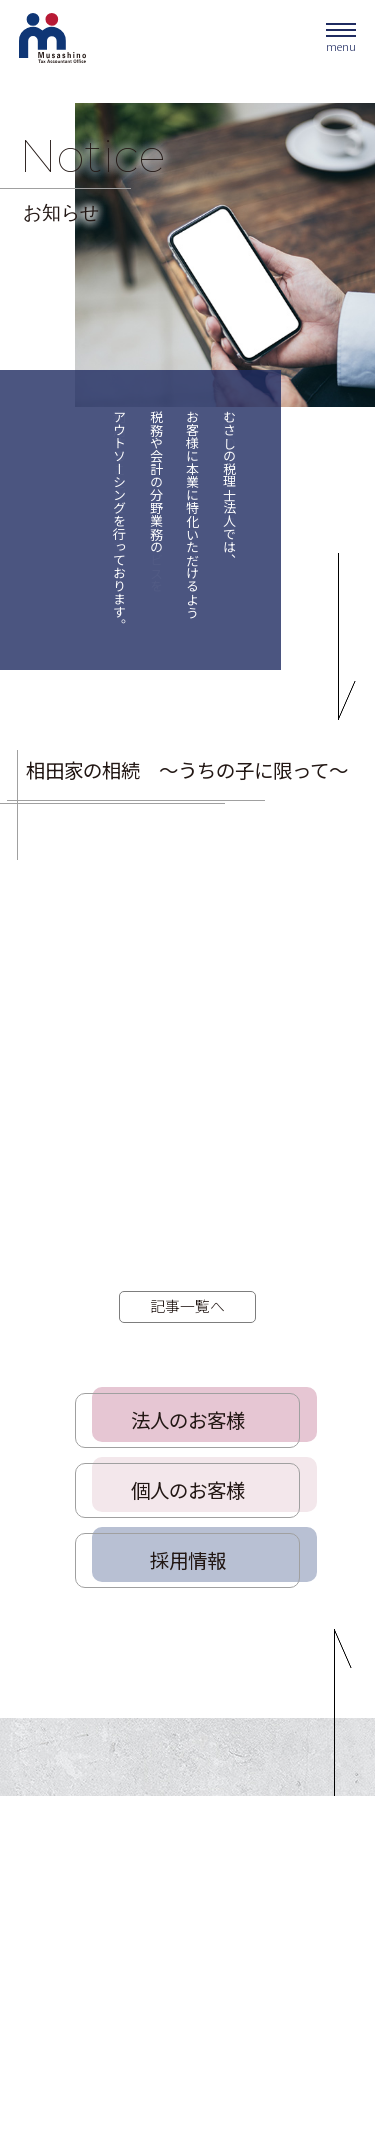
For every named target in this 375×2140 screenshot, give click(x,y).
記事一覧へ (187, 1305)
